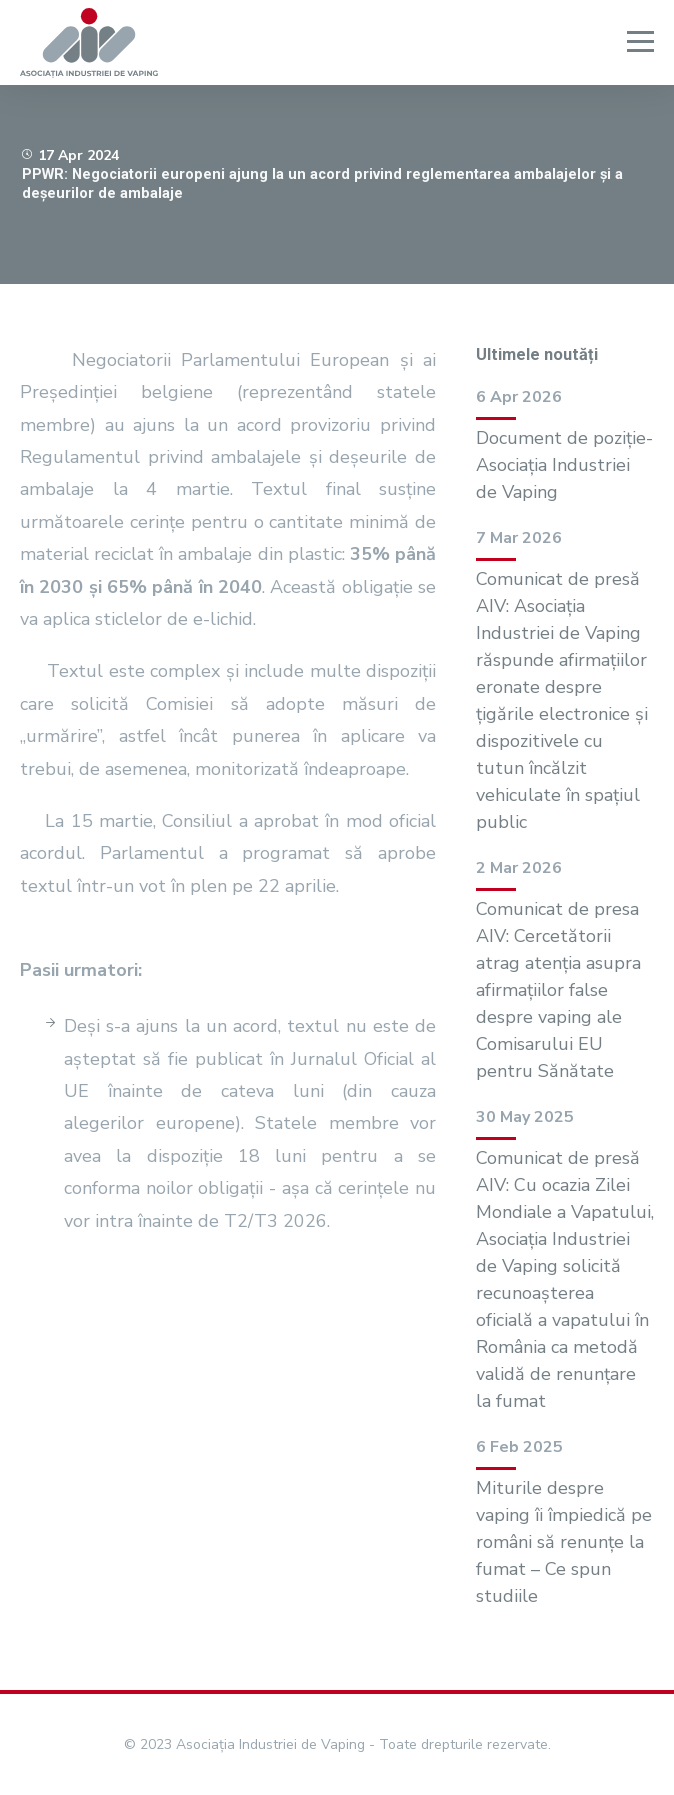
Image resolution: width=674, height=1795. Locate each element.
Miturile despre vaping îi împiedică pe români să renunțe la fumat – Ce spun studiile (564, 1542)
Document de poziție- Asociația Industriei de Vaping (564, 465)
